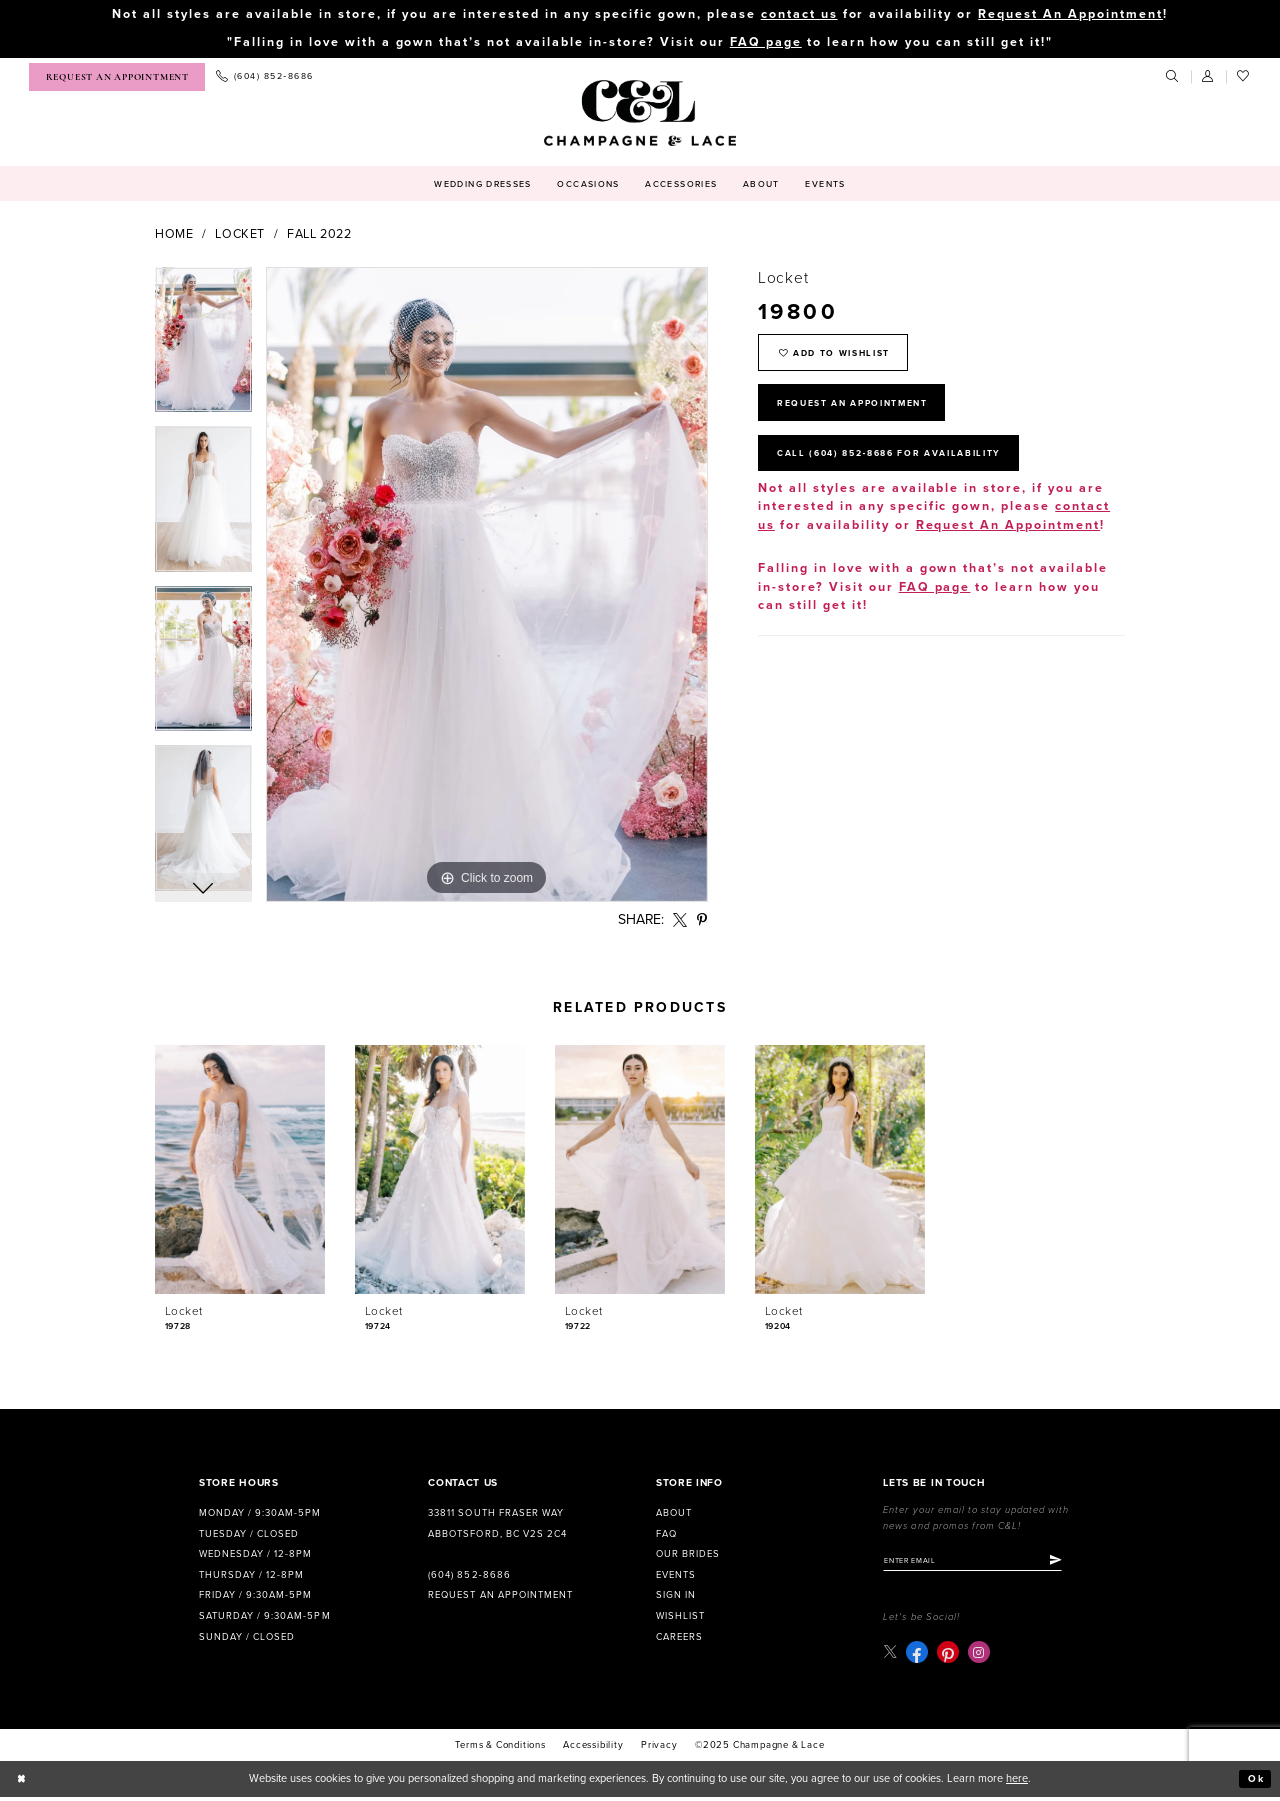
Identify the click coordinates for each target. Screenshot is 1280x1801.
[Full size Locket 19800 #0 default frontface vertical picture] (487, 586)
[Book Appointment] (117, 77)
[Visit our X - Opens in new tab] (890, 1655)
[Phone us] (264, 78)
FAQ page (766, 43)
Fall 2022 (319, 235)
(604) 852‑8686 (469, 1576)
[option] (203, 348)
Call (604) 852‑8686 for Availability (904, 467)
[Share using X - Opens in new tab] (680, 920)
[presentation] (240, 1170)
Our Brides (688, 1555)
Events (676, 1576)
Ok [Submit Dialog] (1255, 1782)
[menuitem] (117, 77)
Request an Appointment (500, 1596)
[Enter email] (982, 1562)
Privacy (659, 1748)
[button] (1209, 78)
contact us (799, 14)
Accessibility (593, 1748)
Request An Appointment (1070, 14)
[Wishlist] (1244, 78)
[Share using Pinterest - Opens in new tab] (702, 920)
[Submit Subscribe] (1074, 1562)
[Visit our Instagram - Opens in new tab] (980, 1656)
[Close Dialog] (23, 1782)
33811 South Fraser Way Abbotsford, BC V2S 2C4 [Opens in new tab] (497, 1524)
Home (174, 235)
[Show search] (1173, 78)
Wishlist (680, 1617)
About (674, 1514)
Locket (240, 235)
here (1017, 1781)
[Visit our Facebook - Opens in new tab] (918, 1656)
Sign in (676, 1596)
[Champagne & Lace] (639, 114)
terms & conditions (500, 1748)
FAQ (666, 1535)
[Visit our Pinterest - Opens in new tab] (949, 1656)
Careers (679, 1638)
